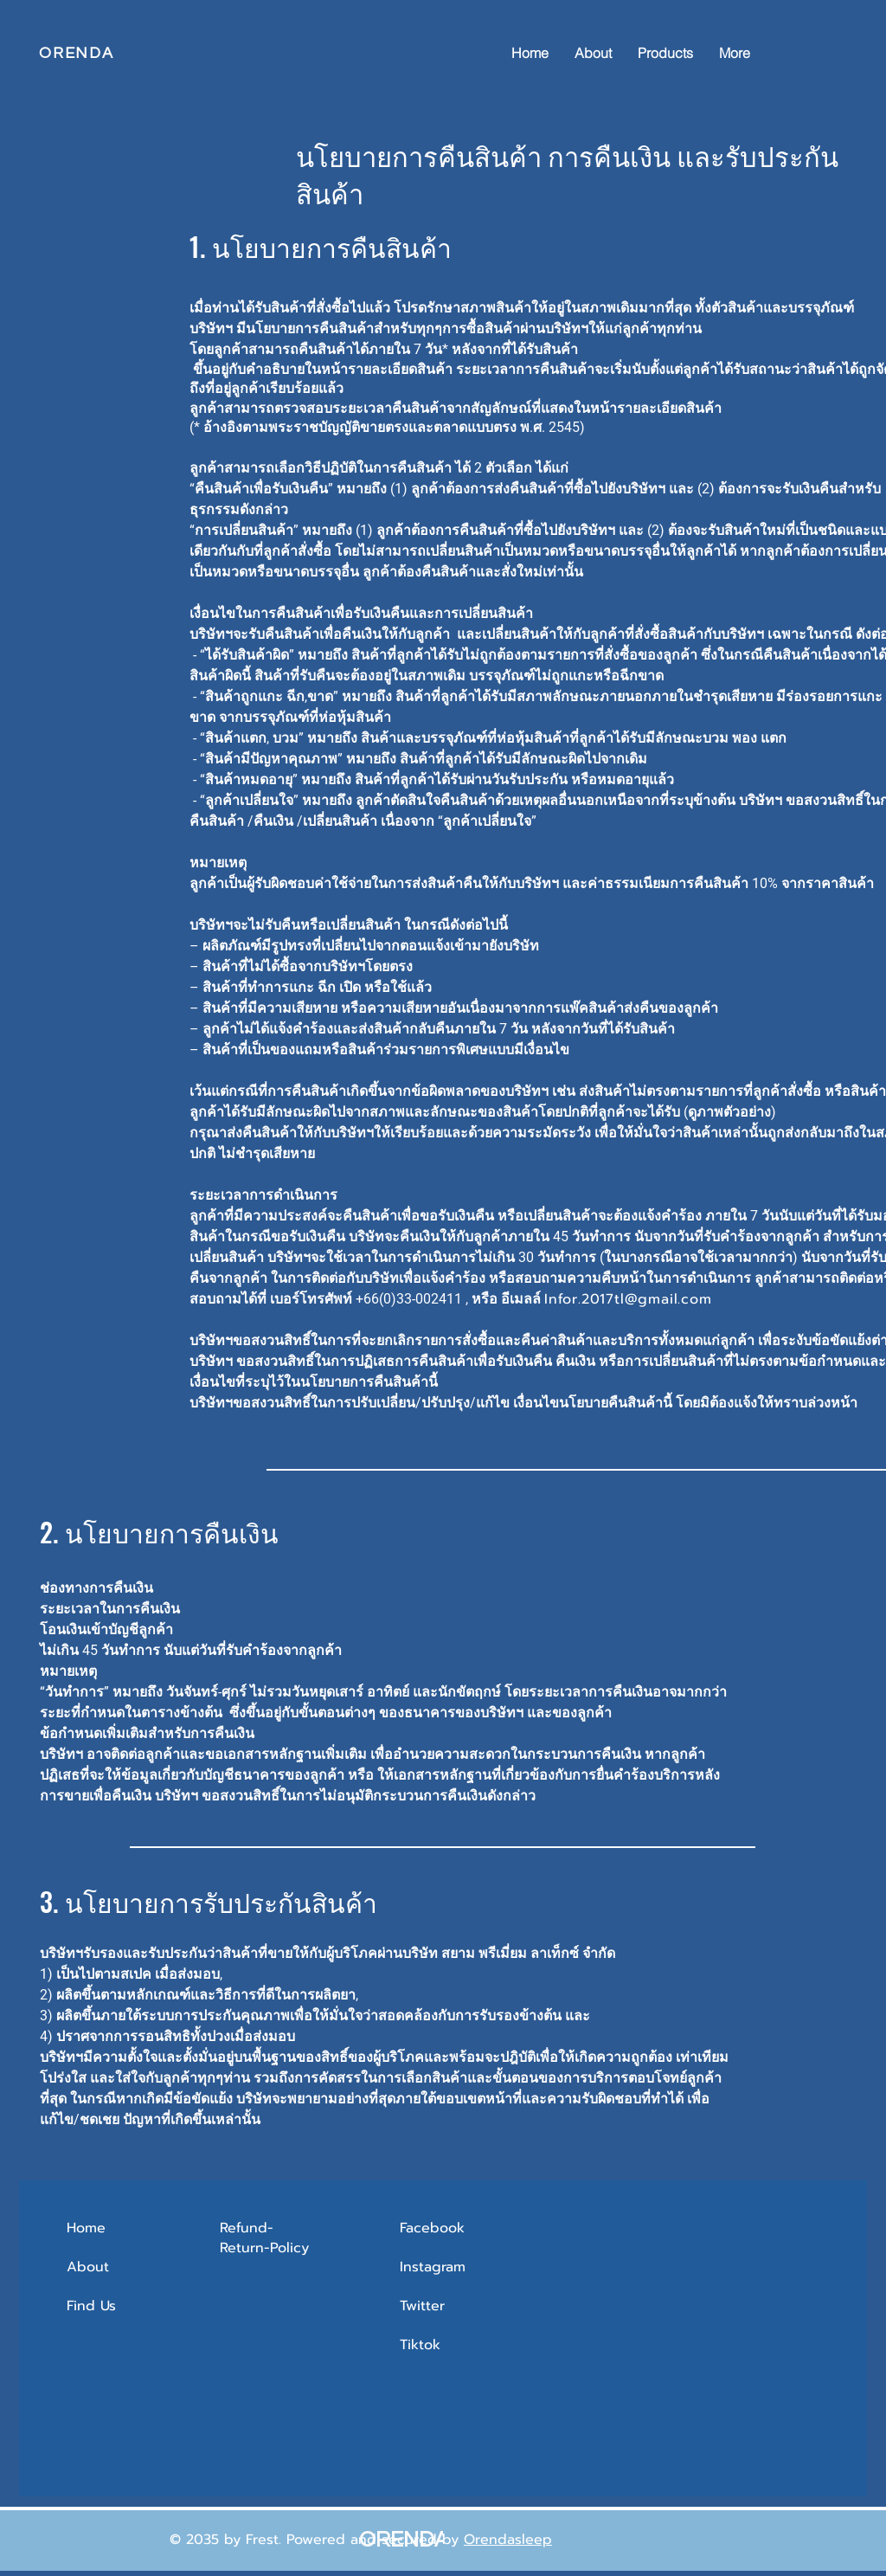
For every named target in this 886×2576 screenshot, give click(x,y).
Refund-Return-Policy (264, 2237)
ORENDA (76, 53)
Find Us (94, 2306)
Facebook (432, 2228)
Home (86, 2228)
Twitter (422, 2306)
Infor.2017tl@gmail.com (628, 1299)
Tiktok (420, 2344)
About (88, 2267)
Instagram (432, 2267)
